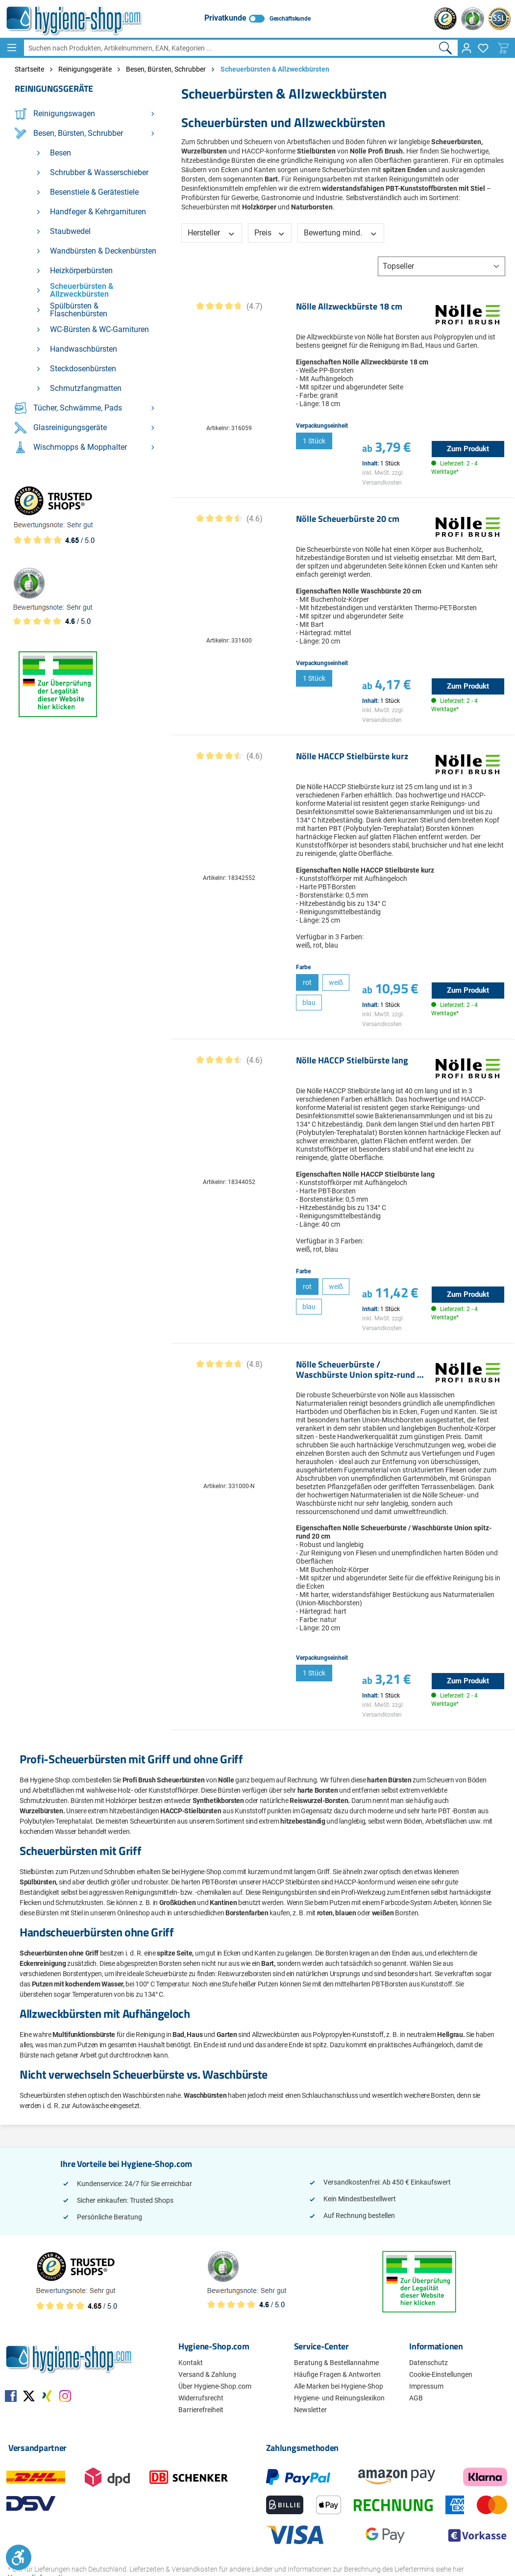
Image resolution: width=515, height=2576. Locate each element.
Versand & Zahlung (207, 2374)
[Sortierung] (441, 266)
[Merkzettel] (483, 48)
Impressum (426, 2386)
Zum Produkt (468, 448)
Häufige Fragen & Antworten (337, 2374)
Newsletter (310, 2410)
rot (307, 982)
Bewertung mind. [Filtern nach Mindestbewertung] (341, 233)
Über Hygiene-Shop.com (214, 2386)
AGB (416, 2398)
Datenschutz (428, 2363)
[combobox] (229, 47)
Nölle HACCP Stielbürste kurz (352, 757)
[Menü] (12, 47)
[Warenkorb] (503, 48)
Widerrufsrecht (200, 2398)
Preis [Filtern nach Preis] (270, 233)
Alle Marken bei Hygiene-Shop (338, 2386)
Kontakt (190, 2363)
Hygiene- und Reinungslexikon (339, 2398)
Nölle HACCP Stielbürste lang (352, 1061)
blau (309, 1002)
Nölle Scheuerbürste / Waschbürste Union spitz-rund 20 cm (361, 1370)
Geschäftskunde (290, 18)
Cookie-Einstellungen (440, 2374)
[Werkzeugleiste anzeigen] (18, 2557)
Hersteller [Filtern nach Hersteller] (212, 233)
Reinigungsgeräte (54, 88)
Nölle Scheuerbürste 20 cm (347, 519)
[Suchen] (445, 47)
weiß (336, 982)
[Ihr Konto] (466, 48)
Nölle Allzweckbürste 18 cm (349, 307)
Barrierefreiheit (200, 2410)
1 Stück (314, 441)
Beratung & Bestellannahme (336, 2363)
